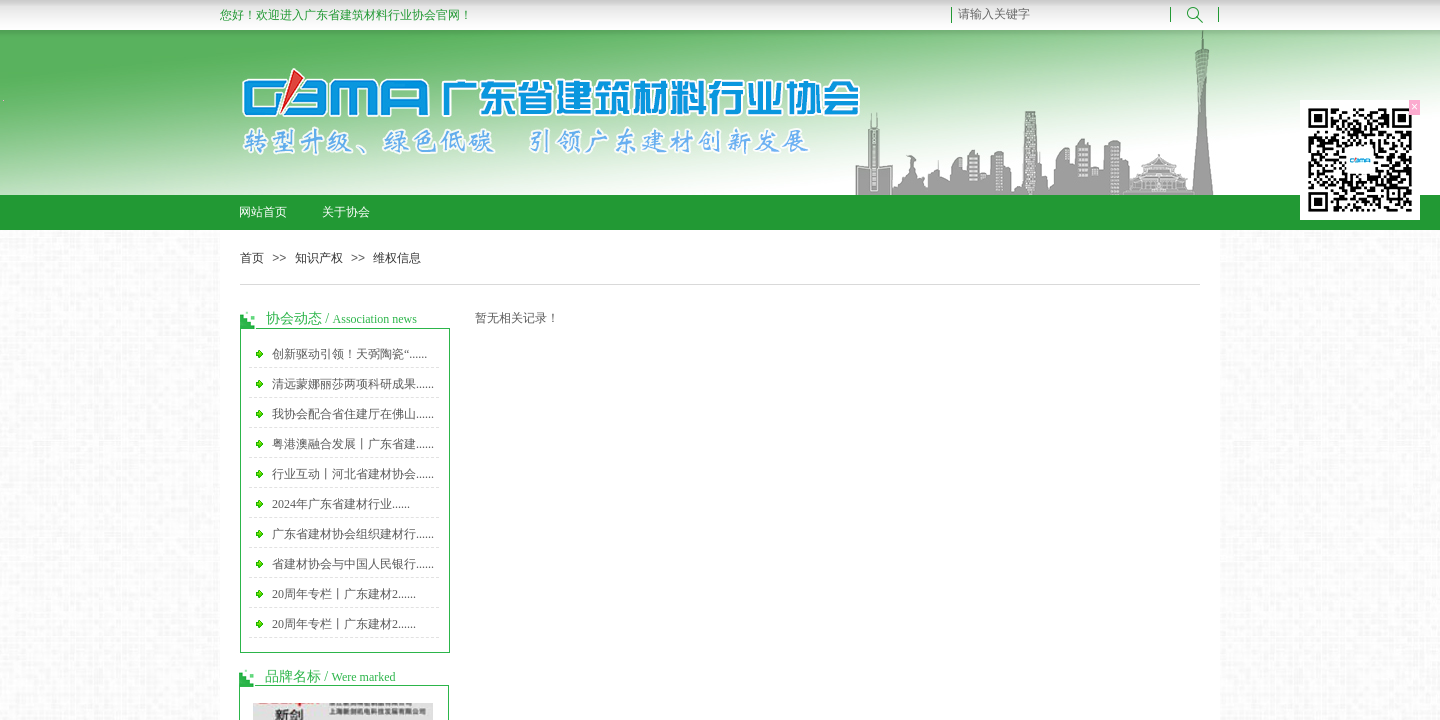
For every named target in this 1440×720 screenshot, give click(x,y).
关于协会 (346, 212)
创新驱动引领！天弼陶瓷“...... (349, 354)
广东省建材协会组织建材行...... (353, 534)
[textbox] (1061, 14)
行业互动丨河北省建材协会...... (353, 474)
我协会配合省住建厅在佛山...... (353, 414)
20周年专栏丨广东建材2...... (344, 594)
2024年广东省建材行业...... (341, 504)
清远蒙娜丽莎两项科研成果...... (353, 384)
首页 (252, 258)
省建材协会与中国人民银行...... (353, 564)
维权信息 (397, 258)
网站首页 (263, 212)
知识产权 (319, 258)
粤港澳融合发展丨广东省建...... (353, 444)
